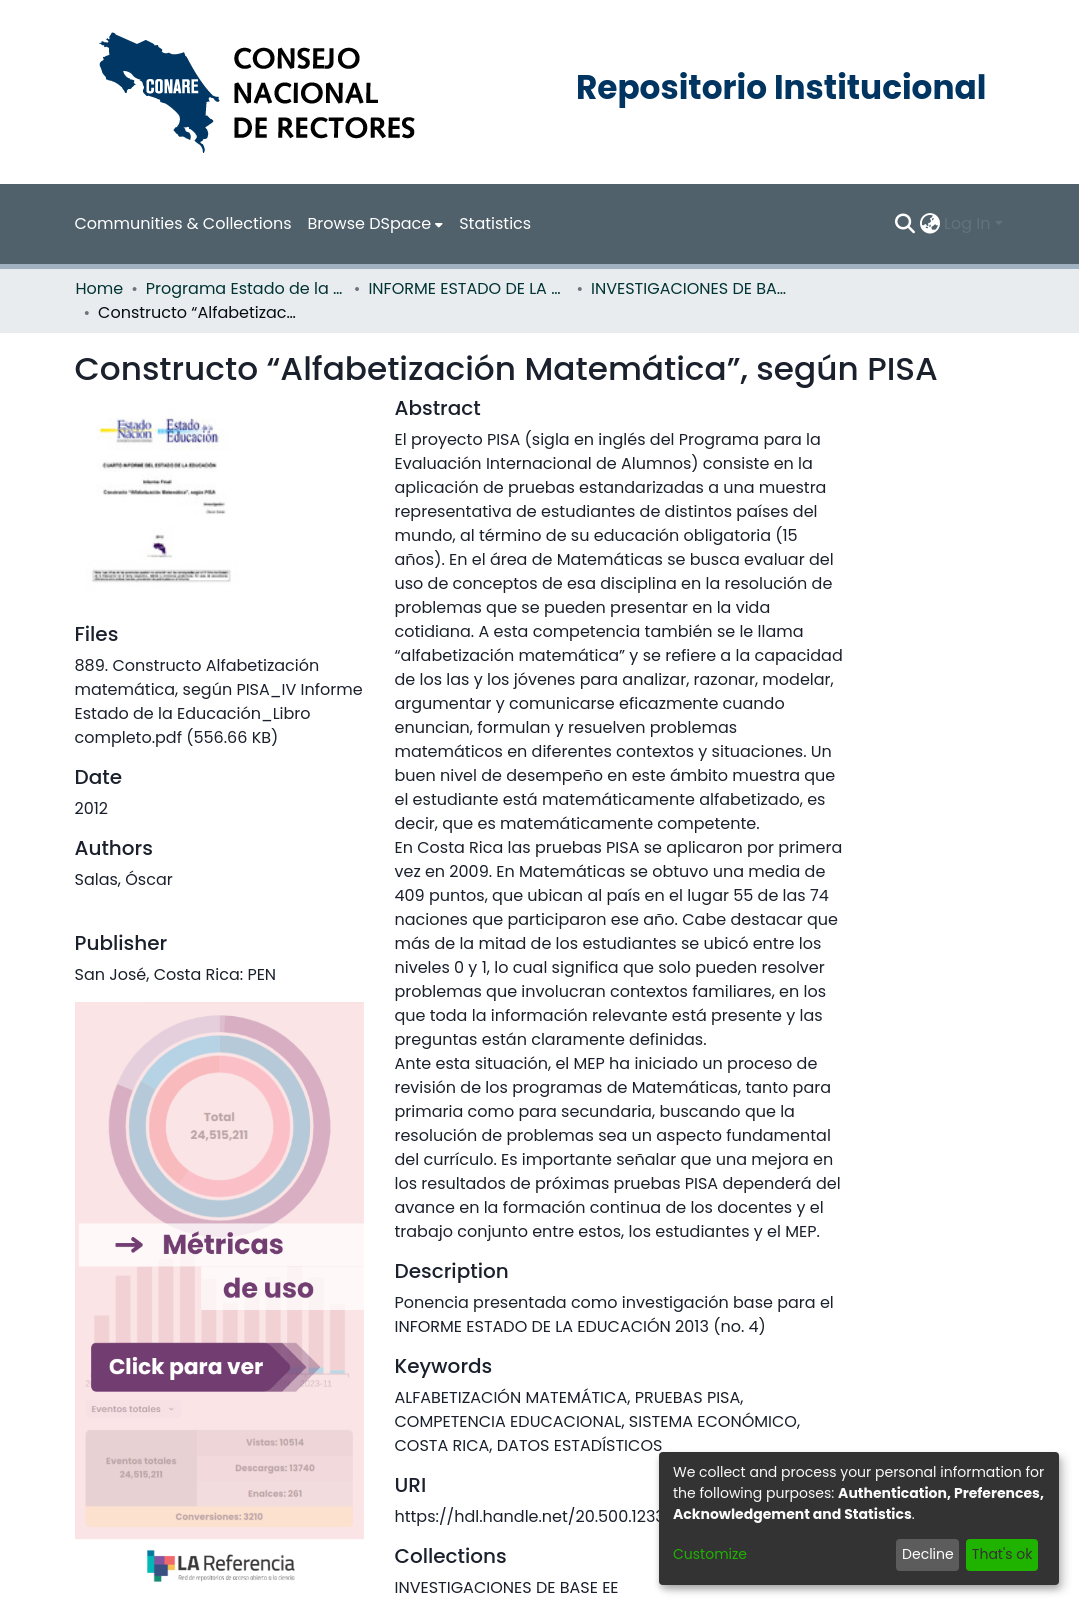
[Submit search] (904, 224)
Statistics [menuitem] (495, 223)
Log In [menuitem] (967, 223)
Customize (710, 1554)
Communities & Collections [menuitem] (183, 223)
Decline (928, 1554)
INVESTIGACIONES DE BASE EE (691, 288)
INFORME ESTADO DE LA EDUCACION (468, 288)
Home (100, 288)
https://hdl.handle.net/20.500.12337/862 (552, 1516)
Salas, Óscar (124, 879)
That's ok (1002, 1554)
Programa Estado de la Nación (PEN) (246, 288)
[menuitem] (376, 224)
